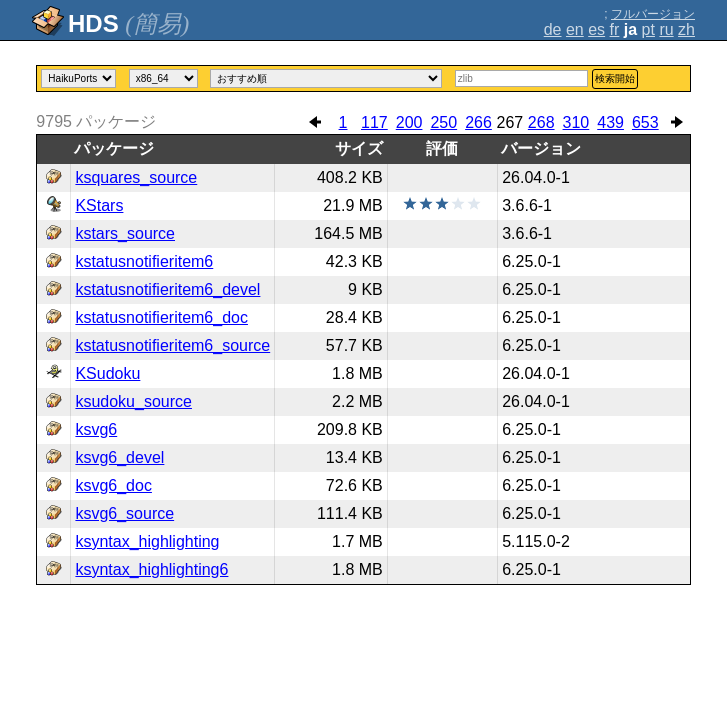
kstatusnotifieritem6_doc (161, 317)
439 (610, 122)
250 (443, 122)
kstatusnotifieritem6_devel (167, 289)
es (596, 29)
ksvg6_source (124, 513)
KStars (99, 205)
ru (666, 29)
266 (478, 122)
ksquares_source (136, 177)
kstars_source (125, 233)
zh (686, 29)
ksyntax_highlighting (147, 541)
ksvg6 (96, 429)
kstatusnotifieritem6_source (172, 345)
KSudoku (107, 373)
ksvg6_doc (113, 485)
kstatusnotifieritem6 (144, 261)
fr (615, 29)
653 (645, 122)
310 (576, 122)
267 (509, 122)
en (575, 29)
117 (374, 122)
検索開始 (615, 78)
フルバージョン (653, 14)
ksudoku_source (133, 401)
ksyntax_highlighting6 (151, 569)
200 (409, 122)
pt (648, 29)
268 (541, 122)
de (553, 29)
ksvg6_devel (119, 457)
